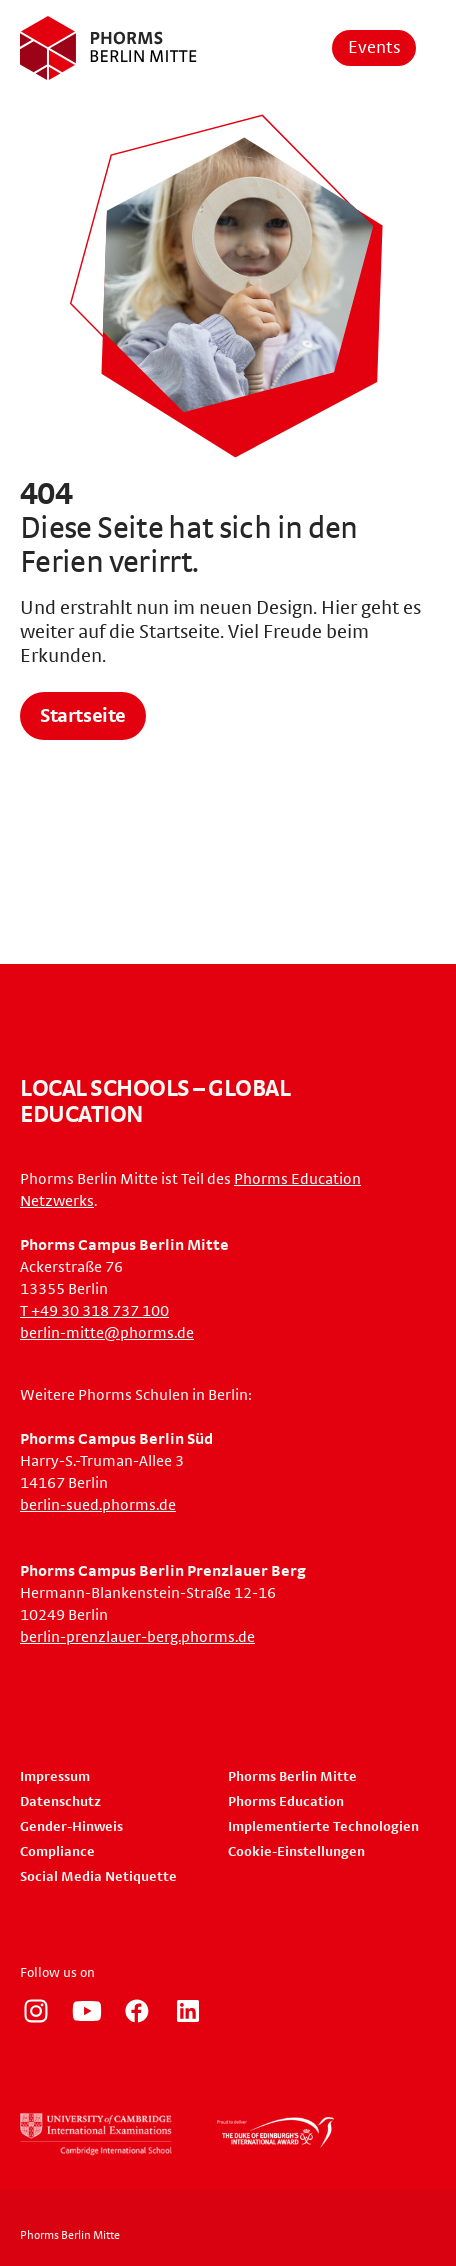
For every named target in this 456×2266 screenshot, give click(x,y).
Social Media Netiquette (98, 1877)
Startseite (83, 716)
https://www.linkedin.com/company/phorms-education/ (188, 2011)
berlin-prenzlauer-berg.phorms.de (137, 1637)
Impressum (55, 1777)
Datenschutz (60, 1802)
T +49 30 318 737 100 (94, 1311)
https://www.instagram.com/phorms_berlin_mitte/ (36, 2011)
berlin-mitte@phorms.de (107, 1333)
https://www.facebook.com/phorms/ (137, 2011)
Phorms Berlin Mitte (292, 1777)
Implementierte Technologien (323, 1827)
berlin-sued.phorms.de (98, 1505)
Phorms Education (286, 1802)
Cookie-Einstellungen (296, 1852)
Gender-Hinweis (71, 1827)
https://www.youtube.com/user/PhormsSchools (87, 2011)
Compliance (57, 1852)
